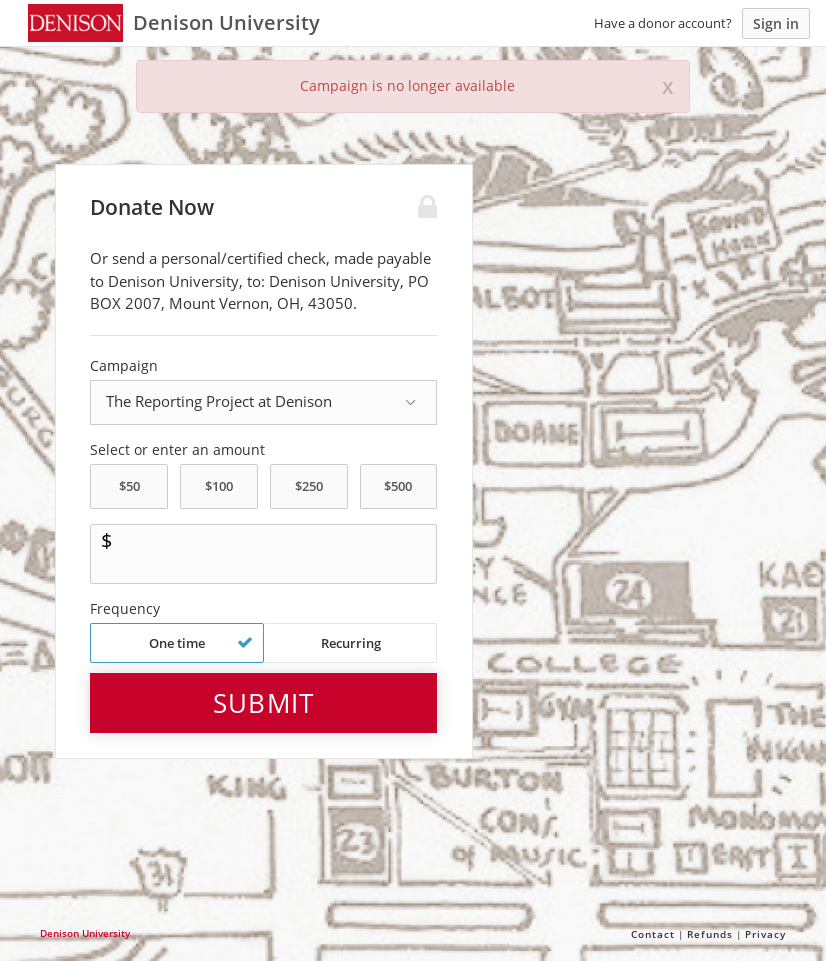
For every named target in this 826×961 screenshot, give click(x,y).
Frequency (125, 609)
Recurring (351, 643)
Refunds (710, 934)
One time (201, 643)
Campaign (124, 366)
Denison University (85, 933)
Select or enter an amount (177, 450)
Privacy (765, 934)
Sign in (776, 23)
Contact (653, 934)
